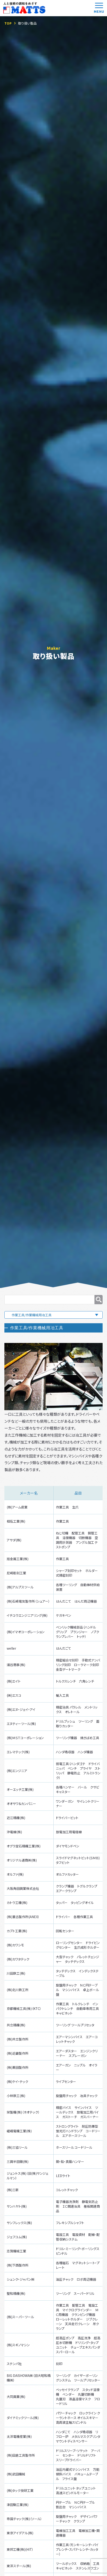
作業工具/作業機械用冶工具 (32, 1315)
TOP (8, 23)
